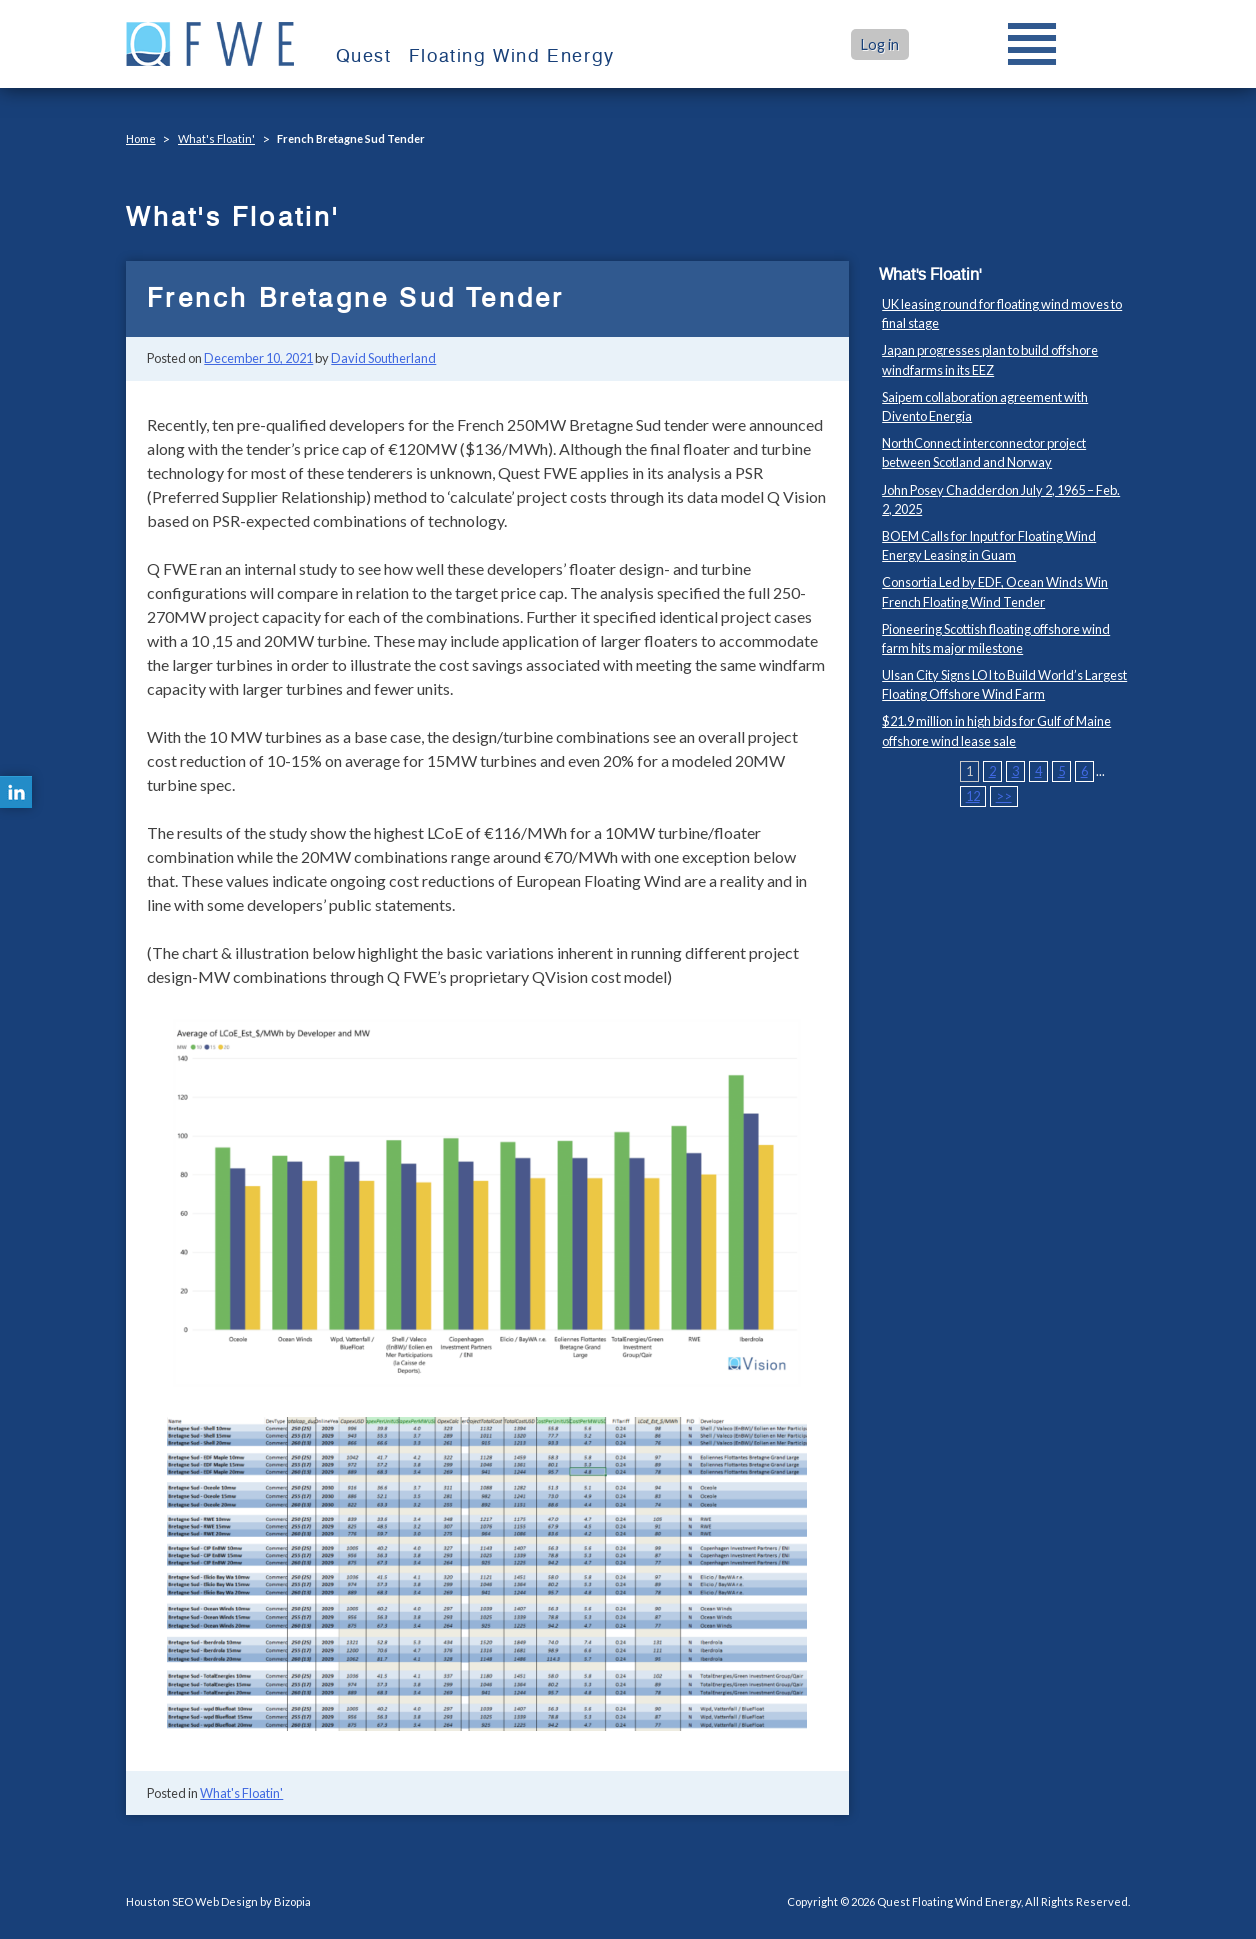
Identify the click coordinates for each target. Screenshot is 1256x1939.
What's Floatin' (216, 138)
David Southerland (383, 358)
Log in (880, 44)
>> (1004, 796)
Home (141, 138)
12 (973, 796)
